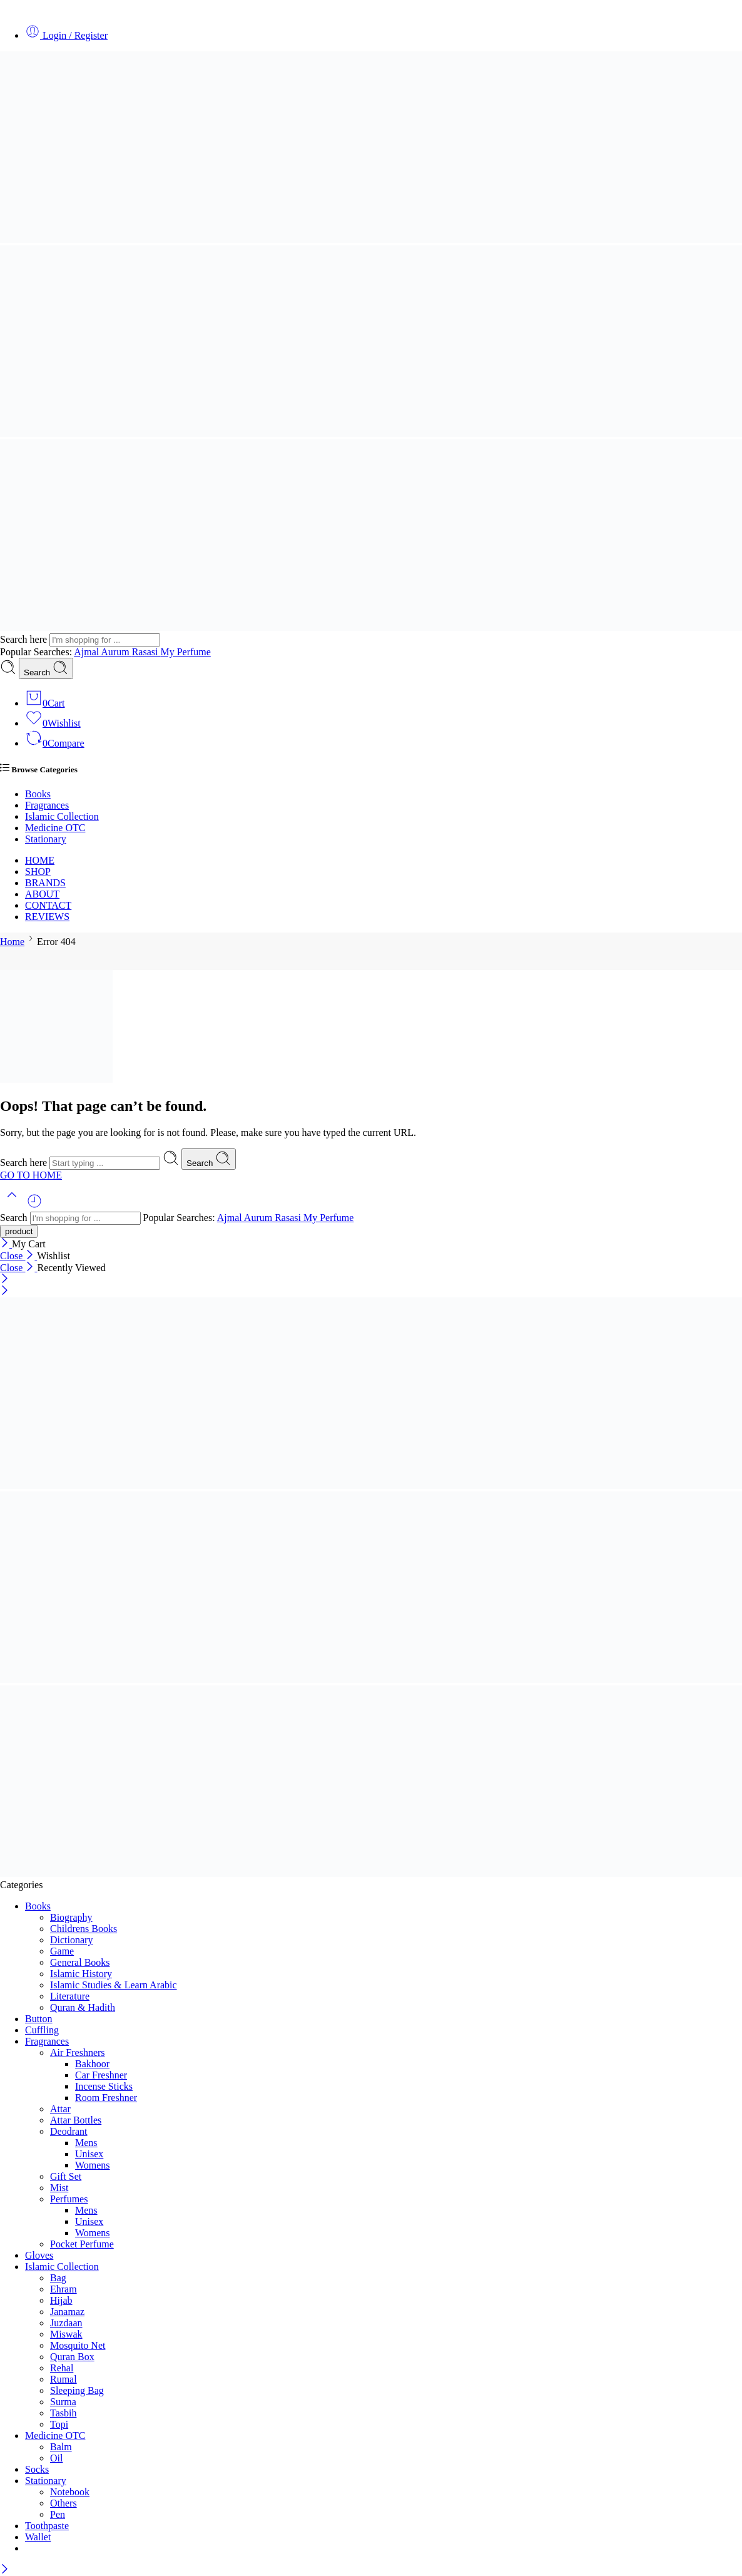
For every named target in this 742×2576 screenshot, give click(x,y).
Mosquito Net (77, 2345)
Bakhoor (92, 2063)
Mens (86, 2142)
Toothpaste (47, 2525)
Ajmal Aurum (102, 652)
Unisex (89, 2154)
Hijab (61, 2300)
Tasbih (63, 2413)
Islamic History (81, 1973)
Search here (24, 639)
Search (46, 668)
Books (38, 794)
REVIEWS (47, 916)
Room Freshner (106, 2097)
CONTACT (48, 905)
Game (62, 1951)
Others (63, 2503)
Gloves (39, 2255)
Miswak (66, 2334)
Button (39, 2018)
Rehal (61, 2368)
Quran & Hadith (82, 2007)
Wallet (38, 2537)
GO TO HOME (31, 1175)
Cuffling (42, 2030)
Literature (69, 1996)
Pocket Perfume (82, 2244)
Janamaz (67, 2311)
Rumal (63, 2379)
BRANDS (45, 882)
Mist (59, 2187)
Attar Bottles (75, 2120)
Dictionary (71, 1940)
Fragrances (47, 805)
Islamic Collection (62, 816)
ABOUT (42, 894)
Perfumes (69, 2199)
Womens (92, 2165)
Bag (58, 2277)
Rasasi (146, 652)
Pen (57, 2514)
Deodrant (69, 2131)
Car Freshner (101, 2075)
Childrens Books (83, 1928)
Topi (59, 2424)
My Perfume (185, 652)
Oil (56, 2458)
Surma (63, 2401)
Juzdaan (66, 2323)
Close (18, 1255)
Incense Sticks (104, 2086)
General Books (80, 1962)
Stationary (45, 839)
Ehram (63, 2289)
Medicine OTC (55, 827)
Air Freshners (77, 2052)
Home (12, 941)
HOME (39, 860)
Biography (71, 1917)
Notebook (69, 2492)
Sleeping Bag (77, 2390)
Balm (61, 2446)
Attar (60, 2108)
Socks (37, 2469)
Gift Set (65, 2176)
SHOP (38, 871)
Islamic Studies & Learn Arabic (113, 1985)
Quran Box (72, 2356)
